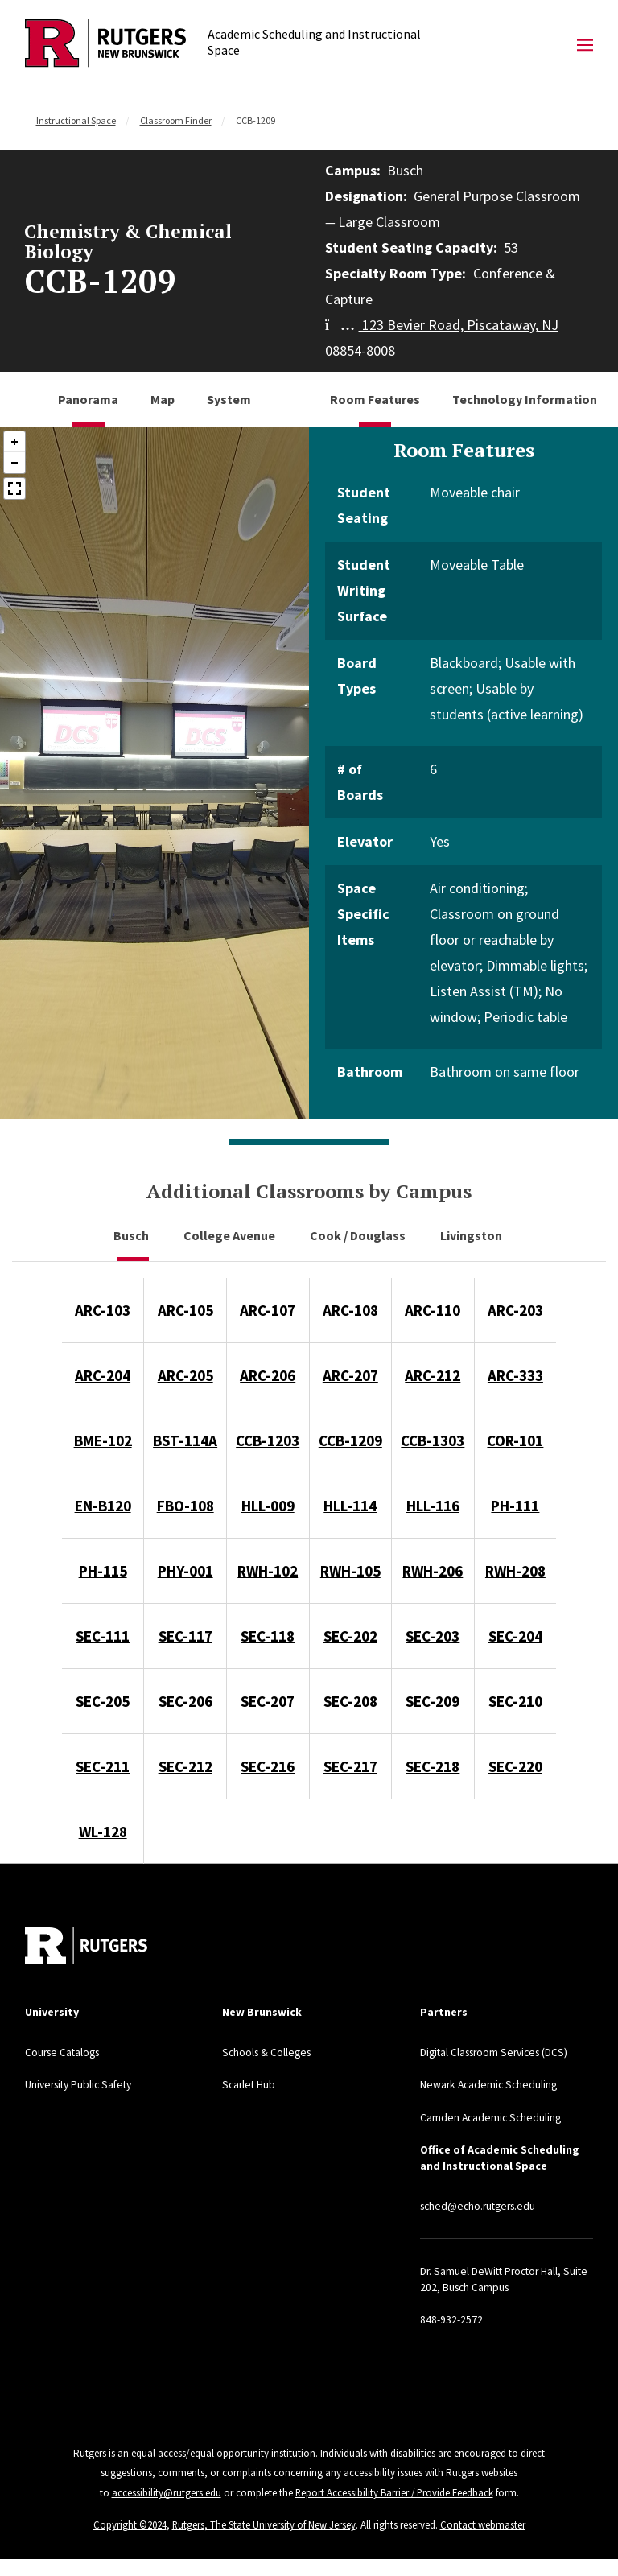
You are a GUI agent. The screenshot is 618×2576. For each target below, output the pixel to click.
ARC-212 (432, 1375)
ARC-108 (350, 1310)
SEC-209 (432, 1701)
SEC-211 (103, 1766)
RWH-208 (515, 1571)
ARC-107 (267, 1310)
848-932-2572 (451, 2318)
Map (162, 399)
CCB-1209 (350, 1440)
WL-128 (103, 1831)
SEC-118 (268, 1636)
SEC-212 (185, 1766)
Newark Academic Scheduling (491, 2084)
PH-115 (103, 1571)
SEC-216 (268, 1766)
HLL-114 (350, 1505)
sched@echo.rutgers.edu (481, 2205)
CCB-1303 (432, 1440)
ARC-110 (432, 1310)
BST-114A (185, 1440)
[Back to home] (86, 1945)
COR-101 (515, 1440)
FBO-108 (185, 1505)
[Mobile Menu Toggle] (585, 46)
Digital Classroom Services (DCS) (498, 2052)
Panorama (88, 399)
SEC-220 (515, 1766)
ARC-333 (515, 1375)
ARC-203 (515, 1310)
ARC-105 (185, 1310)
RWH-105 (350, 1571)
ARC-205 (185, 1375)
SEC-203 (432, 1636)
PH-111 (515, 1505)
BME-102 (103, 1440)
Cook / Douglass (359, 1235)
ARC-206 (267, 1375)
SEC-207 (268, 1701)
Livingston (472, 1235)
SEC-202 (350, 1636)
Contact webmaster (483, 2522)
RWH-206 (432, 1571)
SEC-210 (515, 1701)
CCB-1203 (267, 1440)
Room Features (375, 399)
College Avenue (230, 1235)
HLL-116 (432, 1505)
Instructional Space (76, 120)
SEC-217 (350, 1766)
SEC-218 (432, 1766)
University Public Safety (82, 2084)
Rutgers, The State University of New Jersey (264, 2522)
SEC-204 (515, 1636)
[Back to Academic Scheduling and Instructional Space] (105, 45)
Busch (132, 1235)
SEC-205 (103, 1701)
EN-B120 (103, 1505)
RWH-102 (267, 1571)
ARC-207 (350, 1375)
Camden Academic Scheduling (492, 2116)
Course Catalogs (65, 2052)
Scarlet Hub (250, 2084)
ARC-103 (102, 1310)
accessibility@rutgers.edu (165, 2491)
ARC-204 (102, 1375)
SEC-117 (185, 1636)
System (229, 399)
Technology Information (524, 399)
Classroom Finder (176, 120)
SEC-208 (350, 1701)
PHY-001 (185, 1571)
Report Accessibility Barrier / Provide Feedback (394, 2491)
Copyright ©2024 (130, 2522)
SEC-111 (103, 1636)
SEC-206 (185, 1701)
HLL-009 (268, 1505)
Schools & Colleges (268, 2052)
